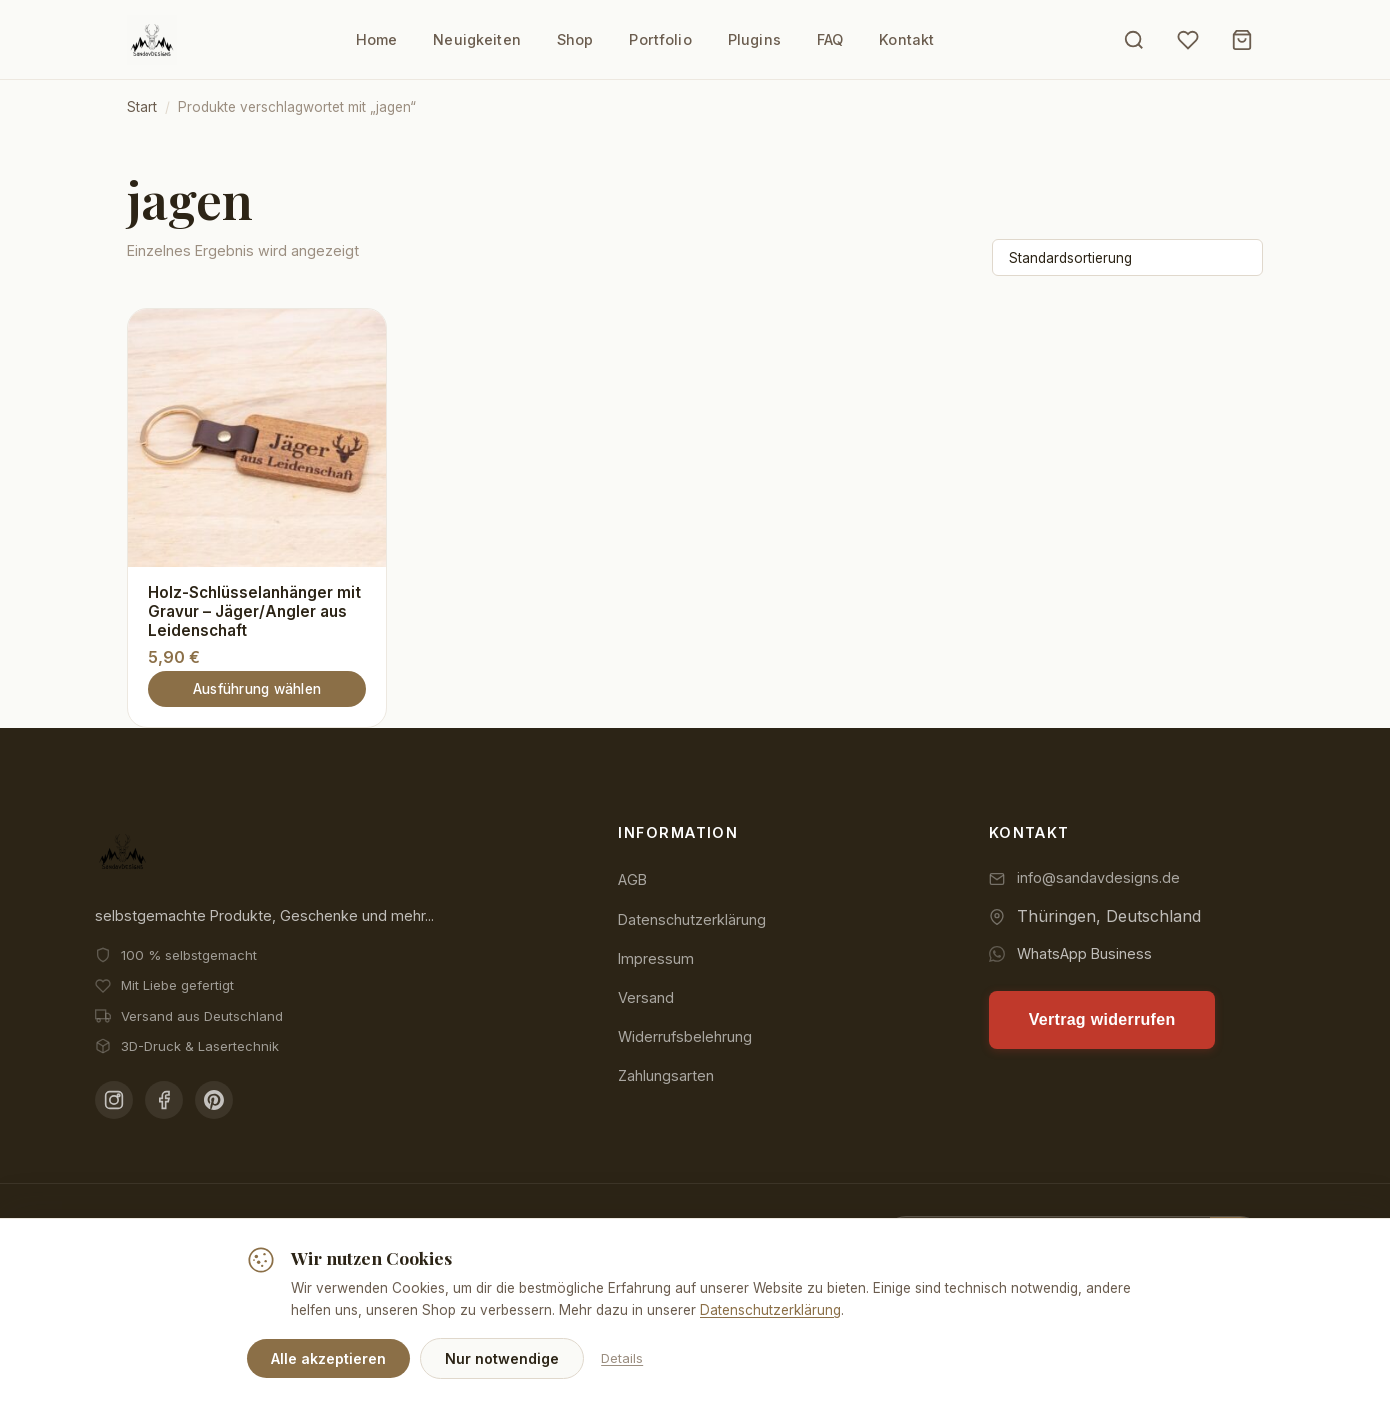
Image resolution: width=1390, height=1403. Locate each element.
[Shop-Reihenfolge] (1127, 257)
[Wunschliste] (1188, 40)
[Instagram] (114, 1099)
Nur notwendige (502, 1358)
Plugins (754, 39)
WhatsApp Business (1084, 952)
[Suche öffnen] (1134, 40)
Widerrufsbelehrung (685, 1035)
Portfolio (660, 39)
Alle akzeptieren (328, 1358)
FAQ (830, 39)
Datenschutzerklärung (692, 918)
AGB (632, 878)
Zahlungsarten (666, 1074)
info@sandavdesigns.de (1098, 876)
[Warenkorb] (1242, 40)
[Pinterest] (214, 1099)
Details (622, 1358)
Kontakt (906, 39)
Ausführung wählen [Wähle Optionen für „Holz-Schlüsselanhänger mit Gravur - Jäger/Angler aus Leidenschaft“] (257, 688)
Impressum (656, 957)
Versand (646, 996)
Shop (575, 39)
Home (377, 39)
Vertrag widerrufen (1102, 1018)
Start (142, 107)
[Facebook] (164, 1099)
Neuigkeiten (477, 39)
